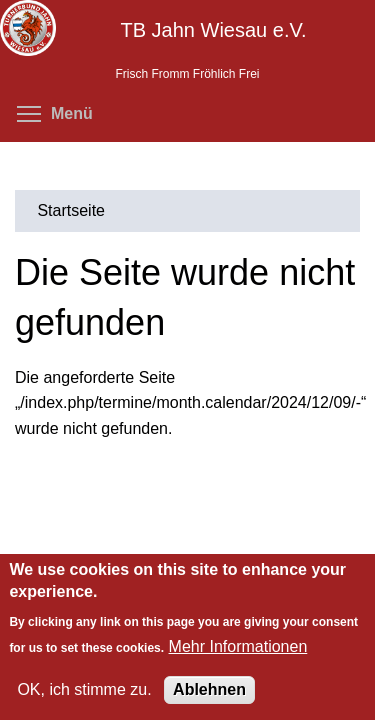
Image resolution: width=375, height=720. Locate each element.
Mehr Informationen (238, 646)
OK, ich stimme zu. (84, 689)
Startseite (71, 210)
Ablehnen (209, 689)
